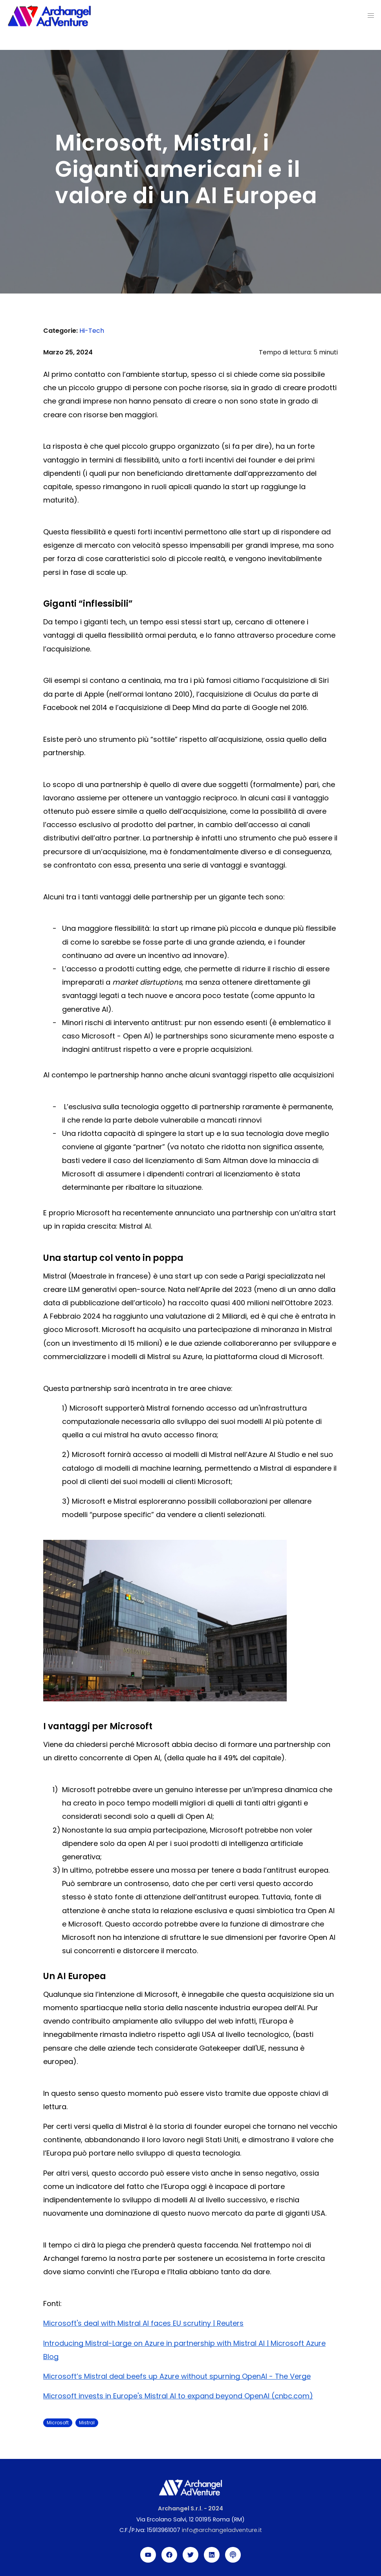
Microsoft (58, 2422)
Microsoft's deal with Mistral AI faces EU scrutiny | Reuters (143, 2323)
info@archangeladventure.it (222, 2530)
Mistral (87, 2422)
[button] (371, 16)
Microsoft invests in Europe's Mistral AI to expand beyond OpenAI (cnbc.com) (178, 2396)
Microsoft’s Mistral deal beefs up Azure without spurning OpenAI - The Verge (177, 2376)
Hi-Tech (91, 330)
